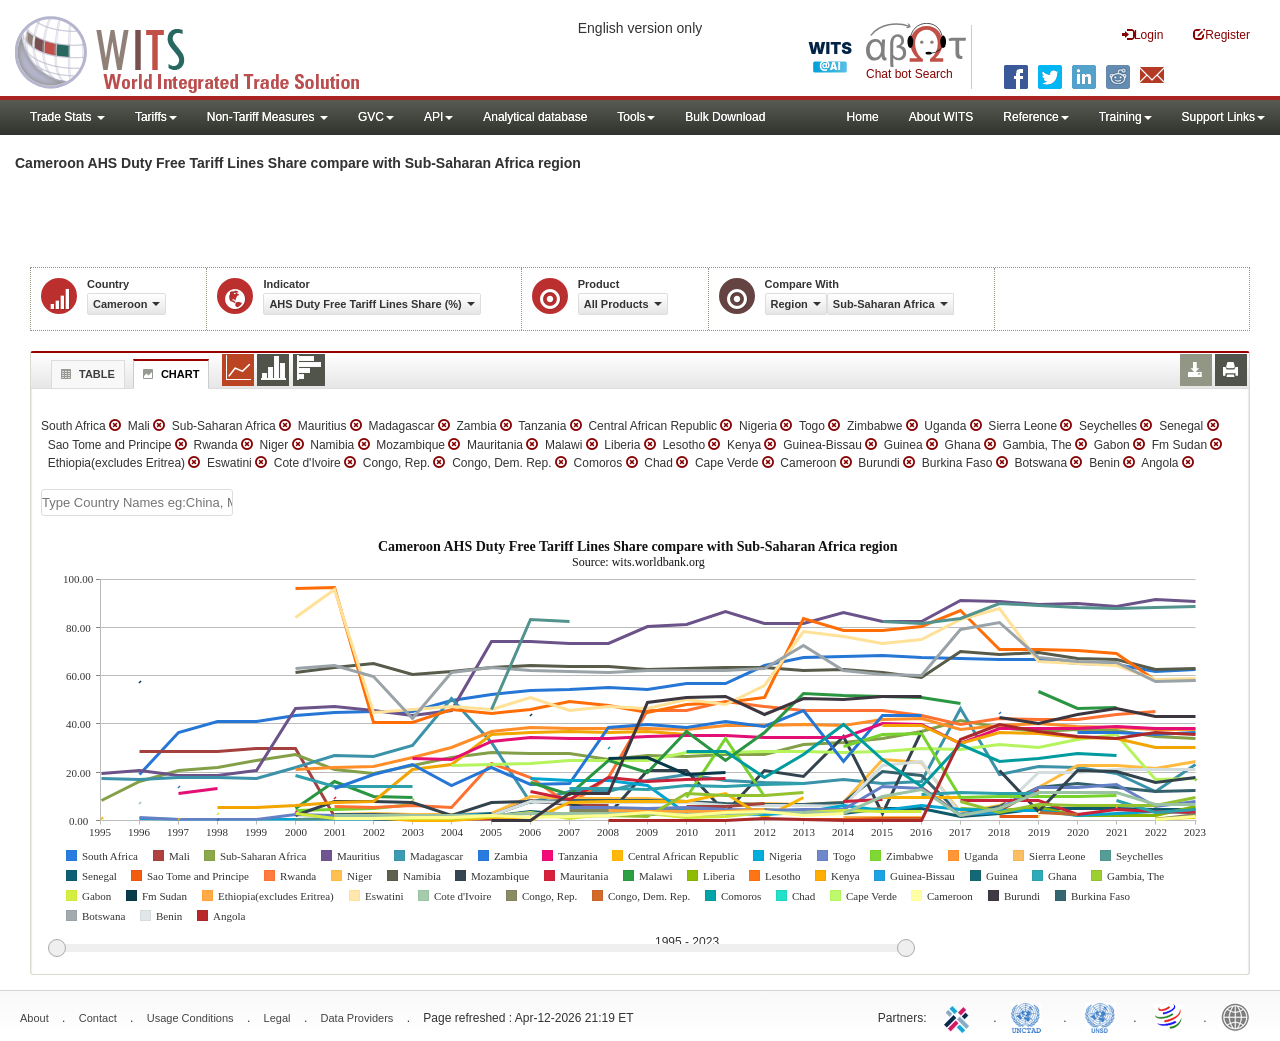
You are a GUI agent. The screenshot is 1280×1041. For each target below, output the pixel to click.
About (34, 1018)
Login (1142, 34)
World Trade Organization (1170, 1016)
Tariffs (156, 117)
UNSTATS (1100, 1016)
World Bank (1240, 1016)
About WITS (941, 117)
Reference (1035, 117)
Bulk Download (725, 117)
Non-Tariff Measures (267, 117)
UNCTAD (1030, 1016)
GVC (376, 117)
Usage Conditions (190, 1018)
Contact (98, 1018)
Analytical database (535, 117)
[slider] (481, 949)
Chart (169, 374)
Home (863, 117)
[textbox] (137, 502)
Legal (277, 1018)
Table (85, 374)
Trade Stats (67, 117)
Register (1221, 34)
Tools (636, 117)
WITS (200, 50)
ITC (960, 1016)
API (438, 117)
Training (1125, 117)
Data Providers (357, 1018)
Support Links (1223, 117)
